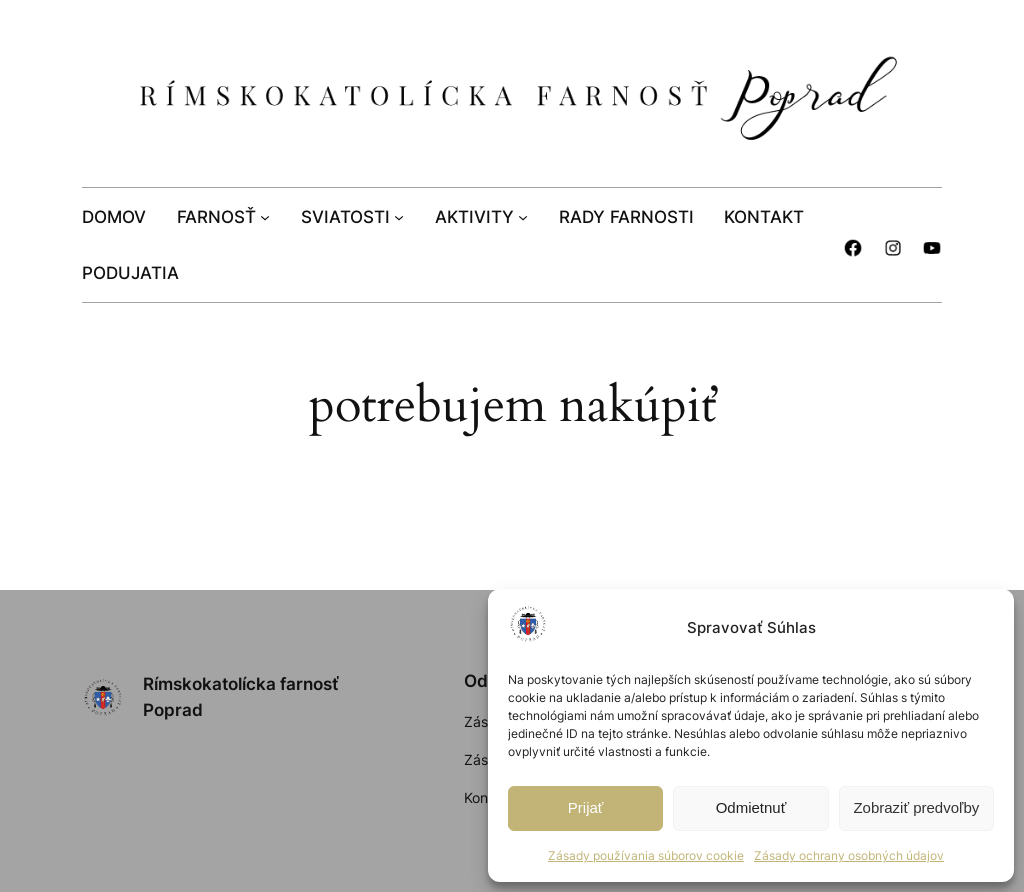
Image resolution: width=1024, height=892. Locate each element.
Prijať (586, 807)
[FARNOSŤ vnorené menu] (265, 216)
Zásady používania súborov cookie (646, 855)
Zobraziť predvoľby (916, 807)
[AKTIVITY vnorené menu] (523, 216)
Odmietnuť (751, 807)
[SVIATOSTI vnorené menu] (399, 216)
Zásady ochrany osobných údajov (849, 855)
